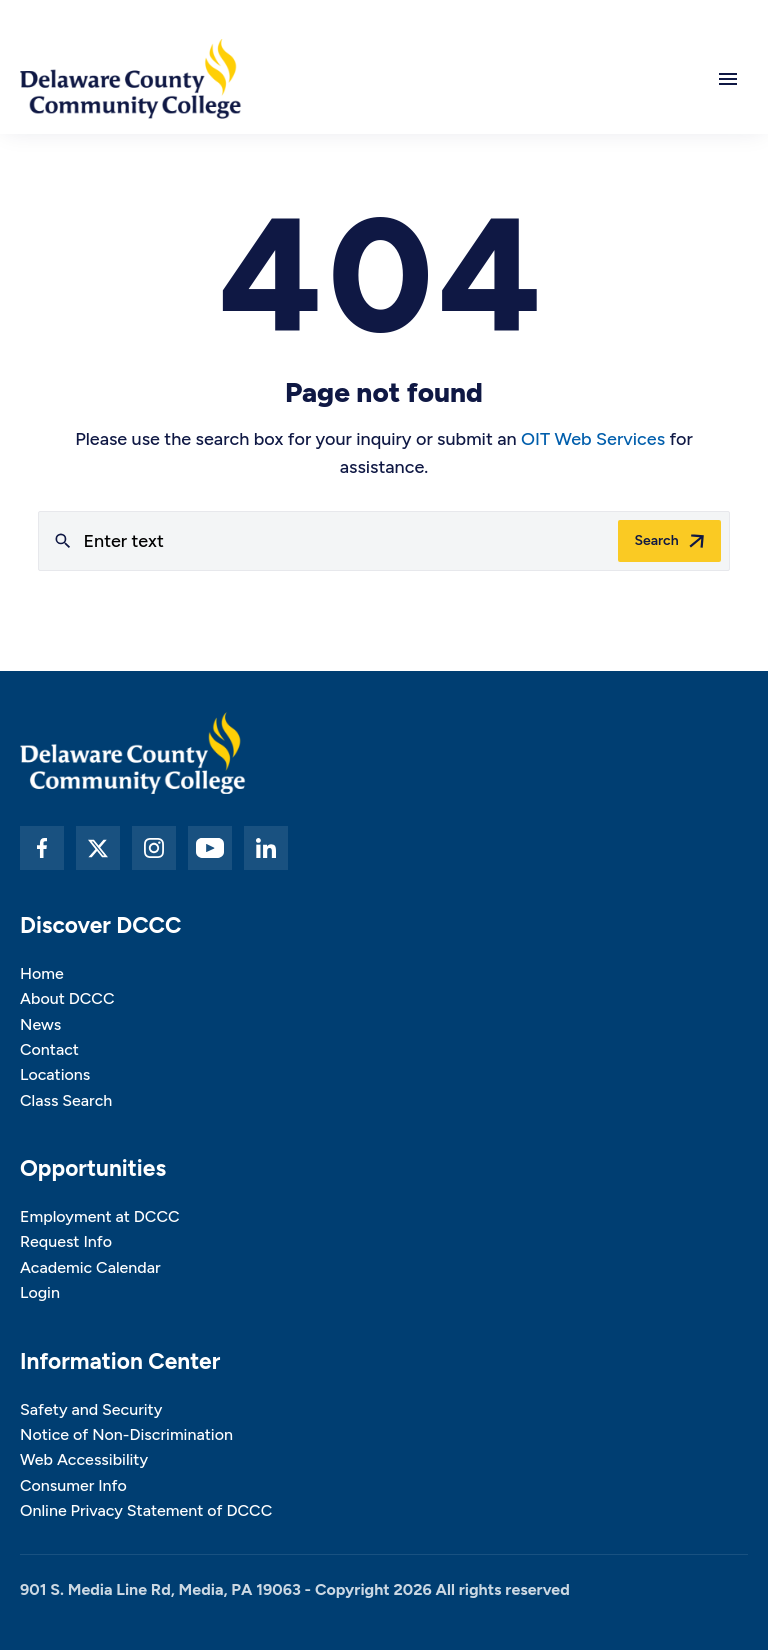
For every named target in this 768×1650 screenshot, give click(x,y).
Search (656, 540)
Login (40, 1292)
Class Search (66, 1100)
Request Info (66, 1241)
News (40, 1024)
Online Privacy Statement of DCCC (146, 1510)
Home (42, 973)
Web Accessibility (84, 1459)
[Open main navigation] (728, 79)
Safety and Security (91, 1409)
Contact (49, 1049)
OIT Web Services (593, 439)
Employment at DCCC (100, 1216)
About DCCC (67, 998)
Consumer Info (73, 1485)
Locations (55, 1074)
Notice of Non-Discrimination (126, 1434)
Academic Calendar (90, 1267)
